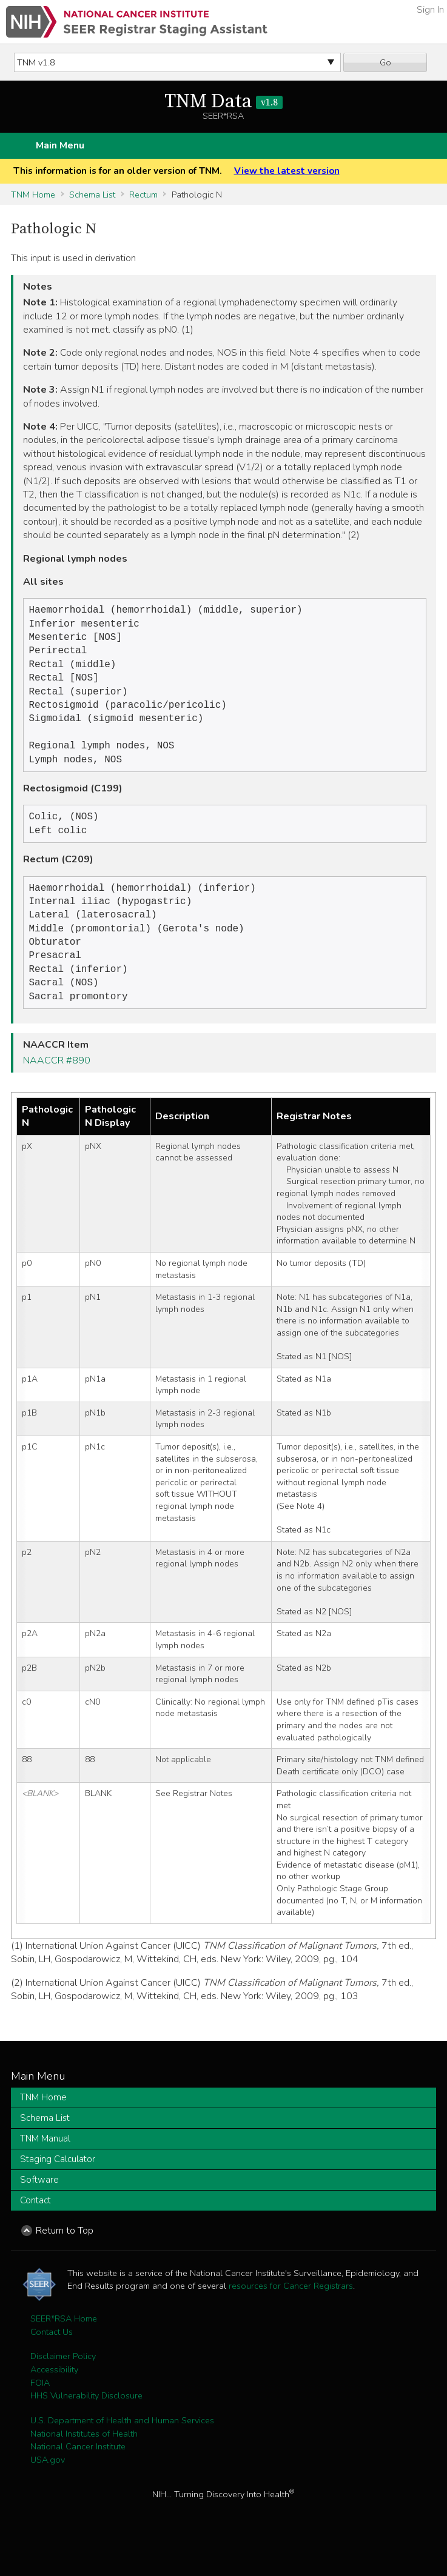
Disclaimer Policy (63, 2384)
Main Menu (60, 145)
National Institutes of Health (84, 2461)
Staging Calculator (57, 2187)
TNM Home (33, 194)
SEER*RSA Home (63, 2346)
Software (39, 2208)
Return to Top (64, 2258)
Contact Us (51, 2360)
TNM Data (223, 102)
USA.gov (47, 2487)
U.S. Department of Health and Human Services (122, 2448)
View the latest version (287, 171)
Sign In (430, 9)
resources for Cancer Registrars (291, 2314)
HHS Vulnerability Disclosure (86, 2423)
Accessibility (54, 2397)
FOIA (40, 2411)
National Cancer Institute (78, 2474)
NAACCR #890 (56, 1088)
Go (385, 62)
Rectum (143, 194)
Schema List (92, 194)
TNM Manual (45, 2166)
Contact (35, 2228)
